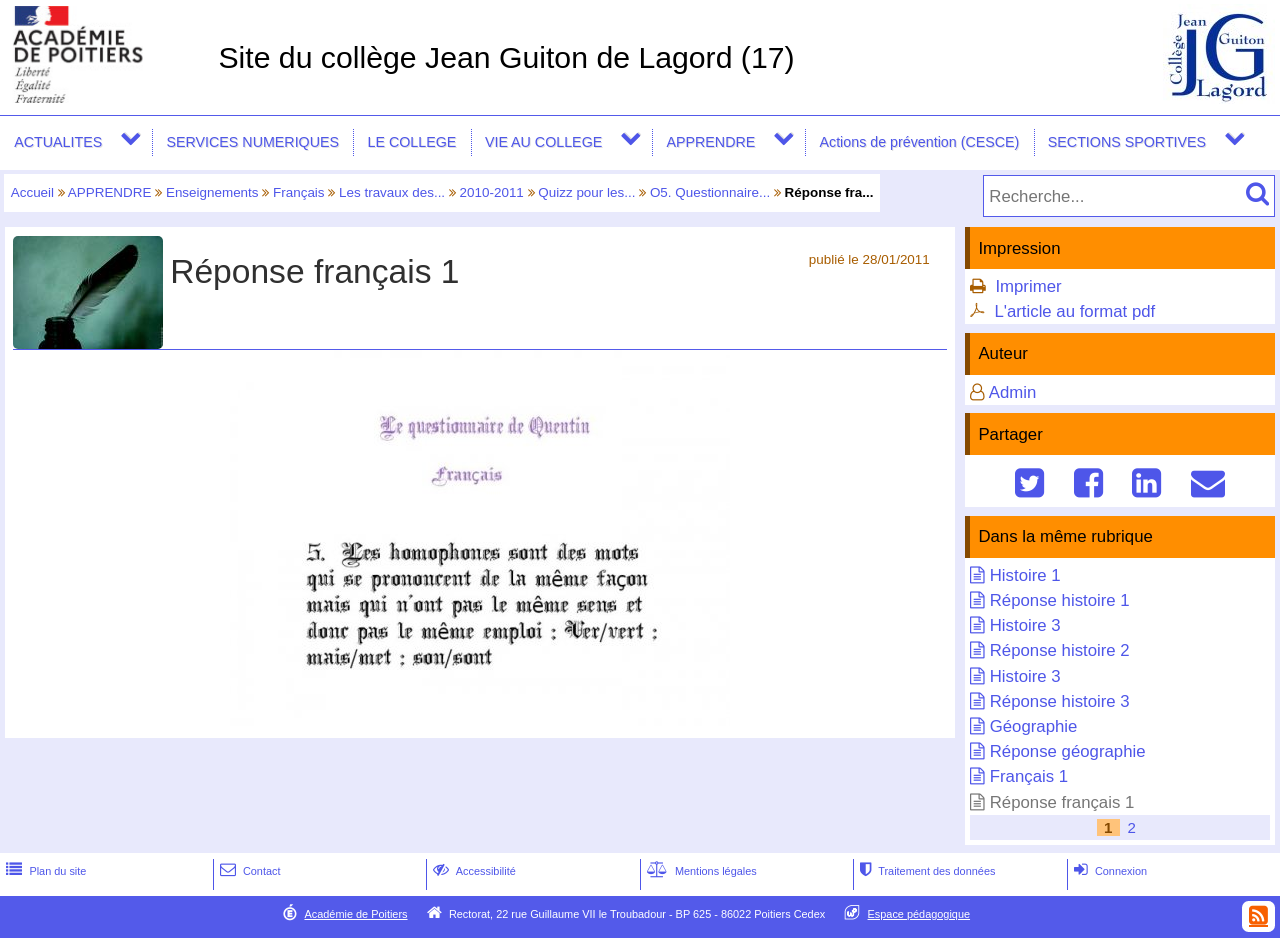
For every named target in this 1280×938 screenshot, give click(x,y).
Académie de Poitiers (355, 914)
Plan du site (44, 871)
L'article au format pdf (1074, 311)
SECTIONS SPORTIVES (1127, 142)
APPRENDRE (710, 142)
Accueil (32, 192)
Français (299, 192)
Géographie (1034, 726)
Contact (248, 871)
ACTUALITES (58, 142)
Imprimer (1028, 286)
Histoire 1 (1025, 575)
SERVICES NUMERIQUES (252, 142)
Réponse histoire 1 (1060, 600)
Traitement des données (925, 871)
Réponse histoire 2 (1060, 650)
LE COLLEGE (412, 142)
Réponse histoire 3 (1060, 701)
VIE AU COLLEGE (543, 142)
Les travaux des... (392, 192)
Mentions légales (700, 871)
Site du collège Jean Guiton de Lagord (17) (506, 57)
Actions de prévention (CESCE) (919, 142)
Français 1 (1029, 776)
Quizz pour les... (586, 192)
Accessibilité (472, 871)
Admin (1013, 392)
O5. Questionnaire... (710, 192)
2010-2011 (492, 192)
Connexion (1108, 871)
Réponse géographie (1068, 751)
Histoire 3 (1025, 625)
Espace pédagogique (919, 914)
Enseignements (212, 192)
